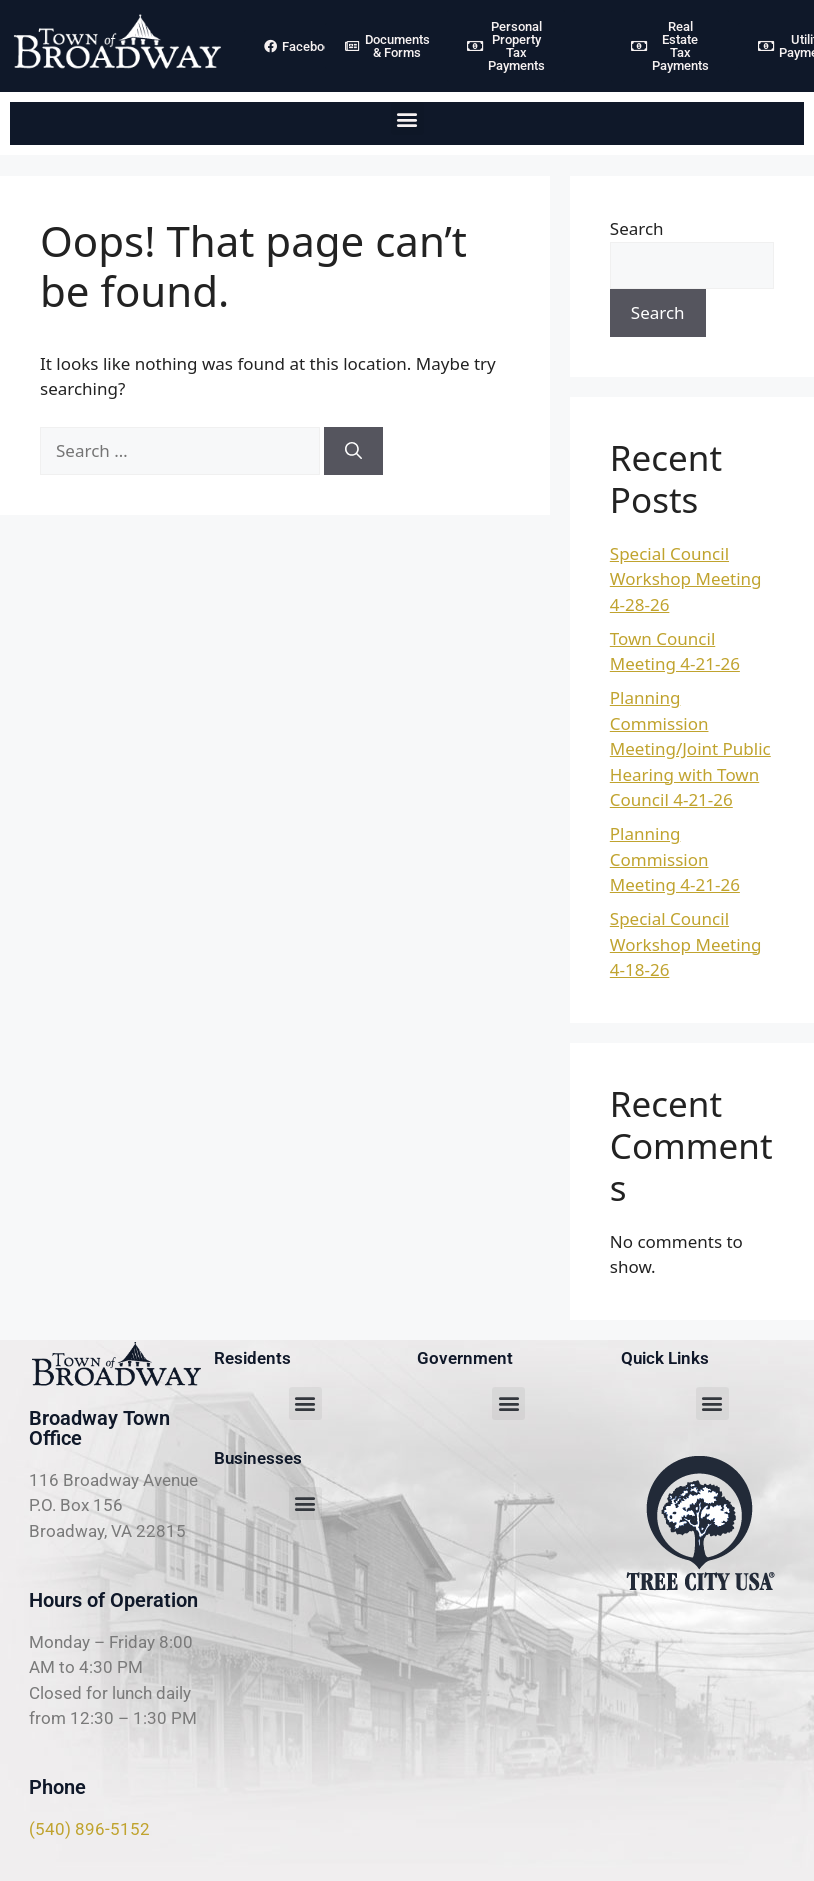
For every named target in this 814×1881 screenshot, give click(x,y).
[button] (407, 118)
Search (637, 228)
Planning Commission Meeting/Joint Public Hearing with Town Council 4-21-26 (690, 748)
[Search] (353, 451)
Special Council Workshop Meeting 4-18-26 (686, 944)
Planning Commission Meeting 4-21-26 (675, 859)
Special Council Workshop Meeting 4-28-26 (686, 579)
